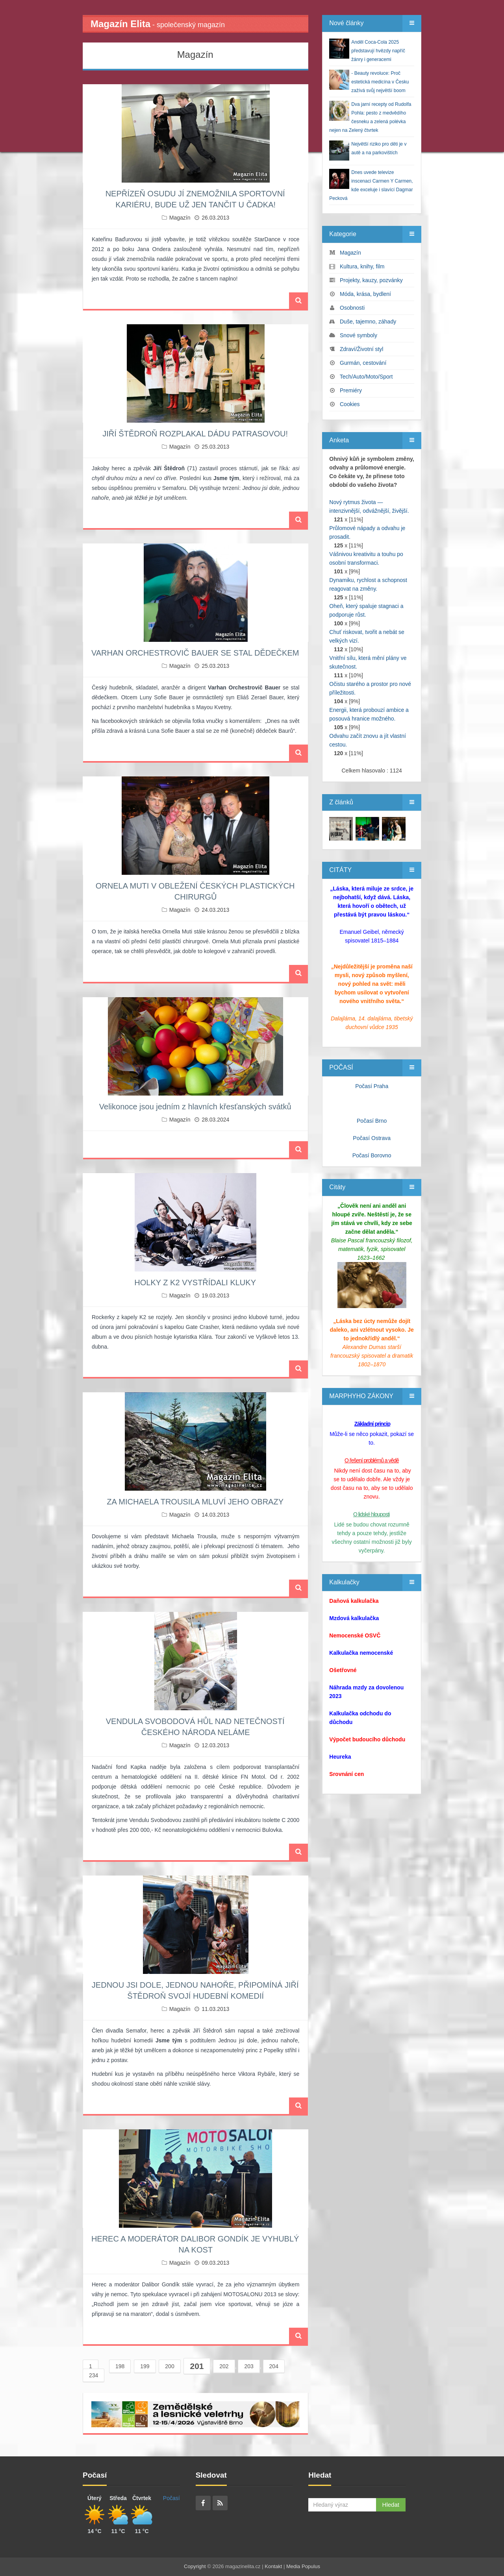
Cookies (350, 404)
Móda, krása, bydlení (365, 294)
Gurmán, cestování (363, 363)
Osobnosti (352, 308)
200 (169, 2366)
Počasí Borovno (371, 1155)
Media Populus (303, 2566)
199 (144, 2366)
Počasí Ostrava (372, 1138)
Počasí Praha (371, 1086)
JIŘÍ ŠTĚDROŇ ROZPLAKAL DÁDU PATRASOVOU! (195, 433)
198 (119, 2366)
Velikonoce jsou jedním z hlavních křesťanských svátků (195, 1106)
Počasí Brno (372, 1121)
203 (248, 2366)
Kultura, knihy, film (362, 266)
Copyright (195, 2566)
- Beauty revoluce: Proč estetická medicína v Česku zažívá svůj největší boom (380, 81)
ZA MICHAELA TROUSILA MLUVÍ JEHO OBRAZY (195, 1501)
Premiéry (351, 390)
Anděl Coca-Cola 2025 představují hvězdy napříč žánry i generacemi (378, 50)
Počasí (171, 2498)
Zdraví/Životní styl (361, 349)
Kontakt (273, 2566)
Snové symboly (358, 335)
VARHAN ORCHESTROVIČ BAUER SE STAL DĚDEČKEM (195, 653)
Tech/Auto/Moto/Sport (366, 376)
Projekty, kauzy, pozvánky (371, 280)
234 (93, 2375)
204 (273, 2366)
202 (223, 2366)
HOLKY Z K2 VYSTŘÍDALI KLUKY (195, 1282)
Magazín (180, 217)
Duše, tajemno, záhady (368, 321)
